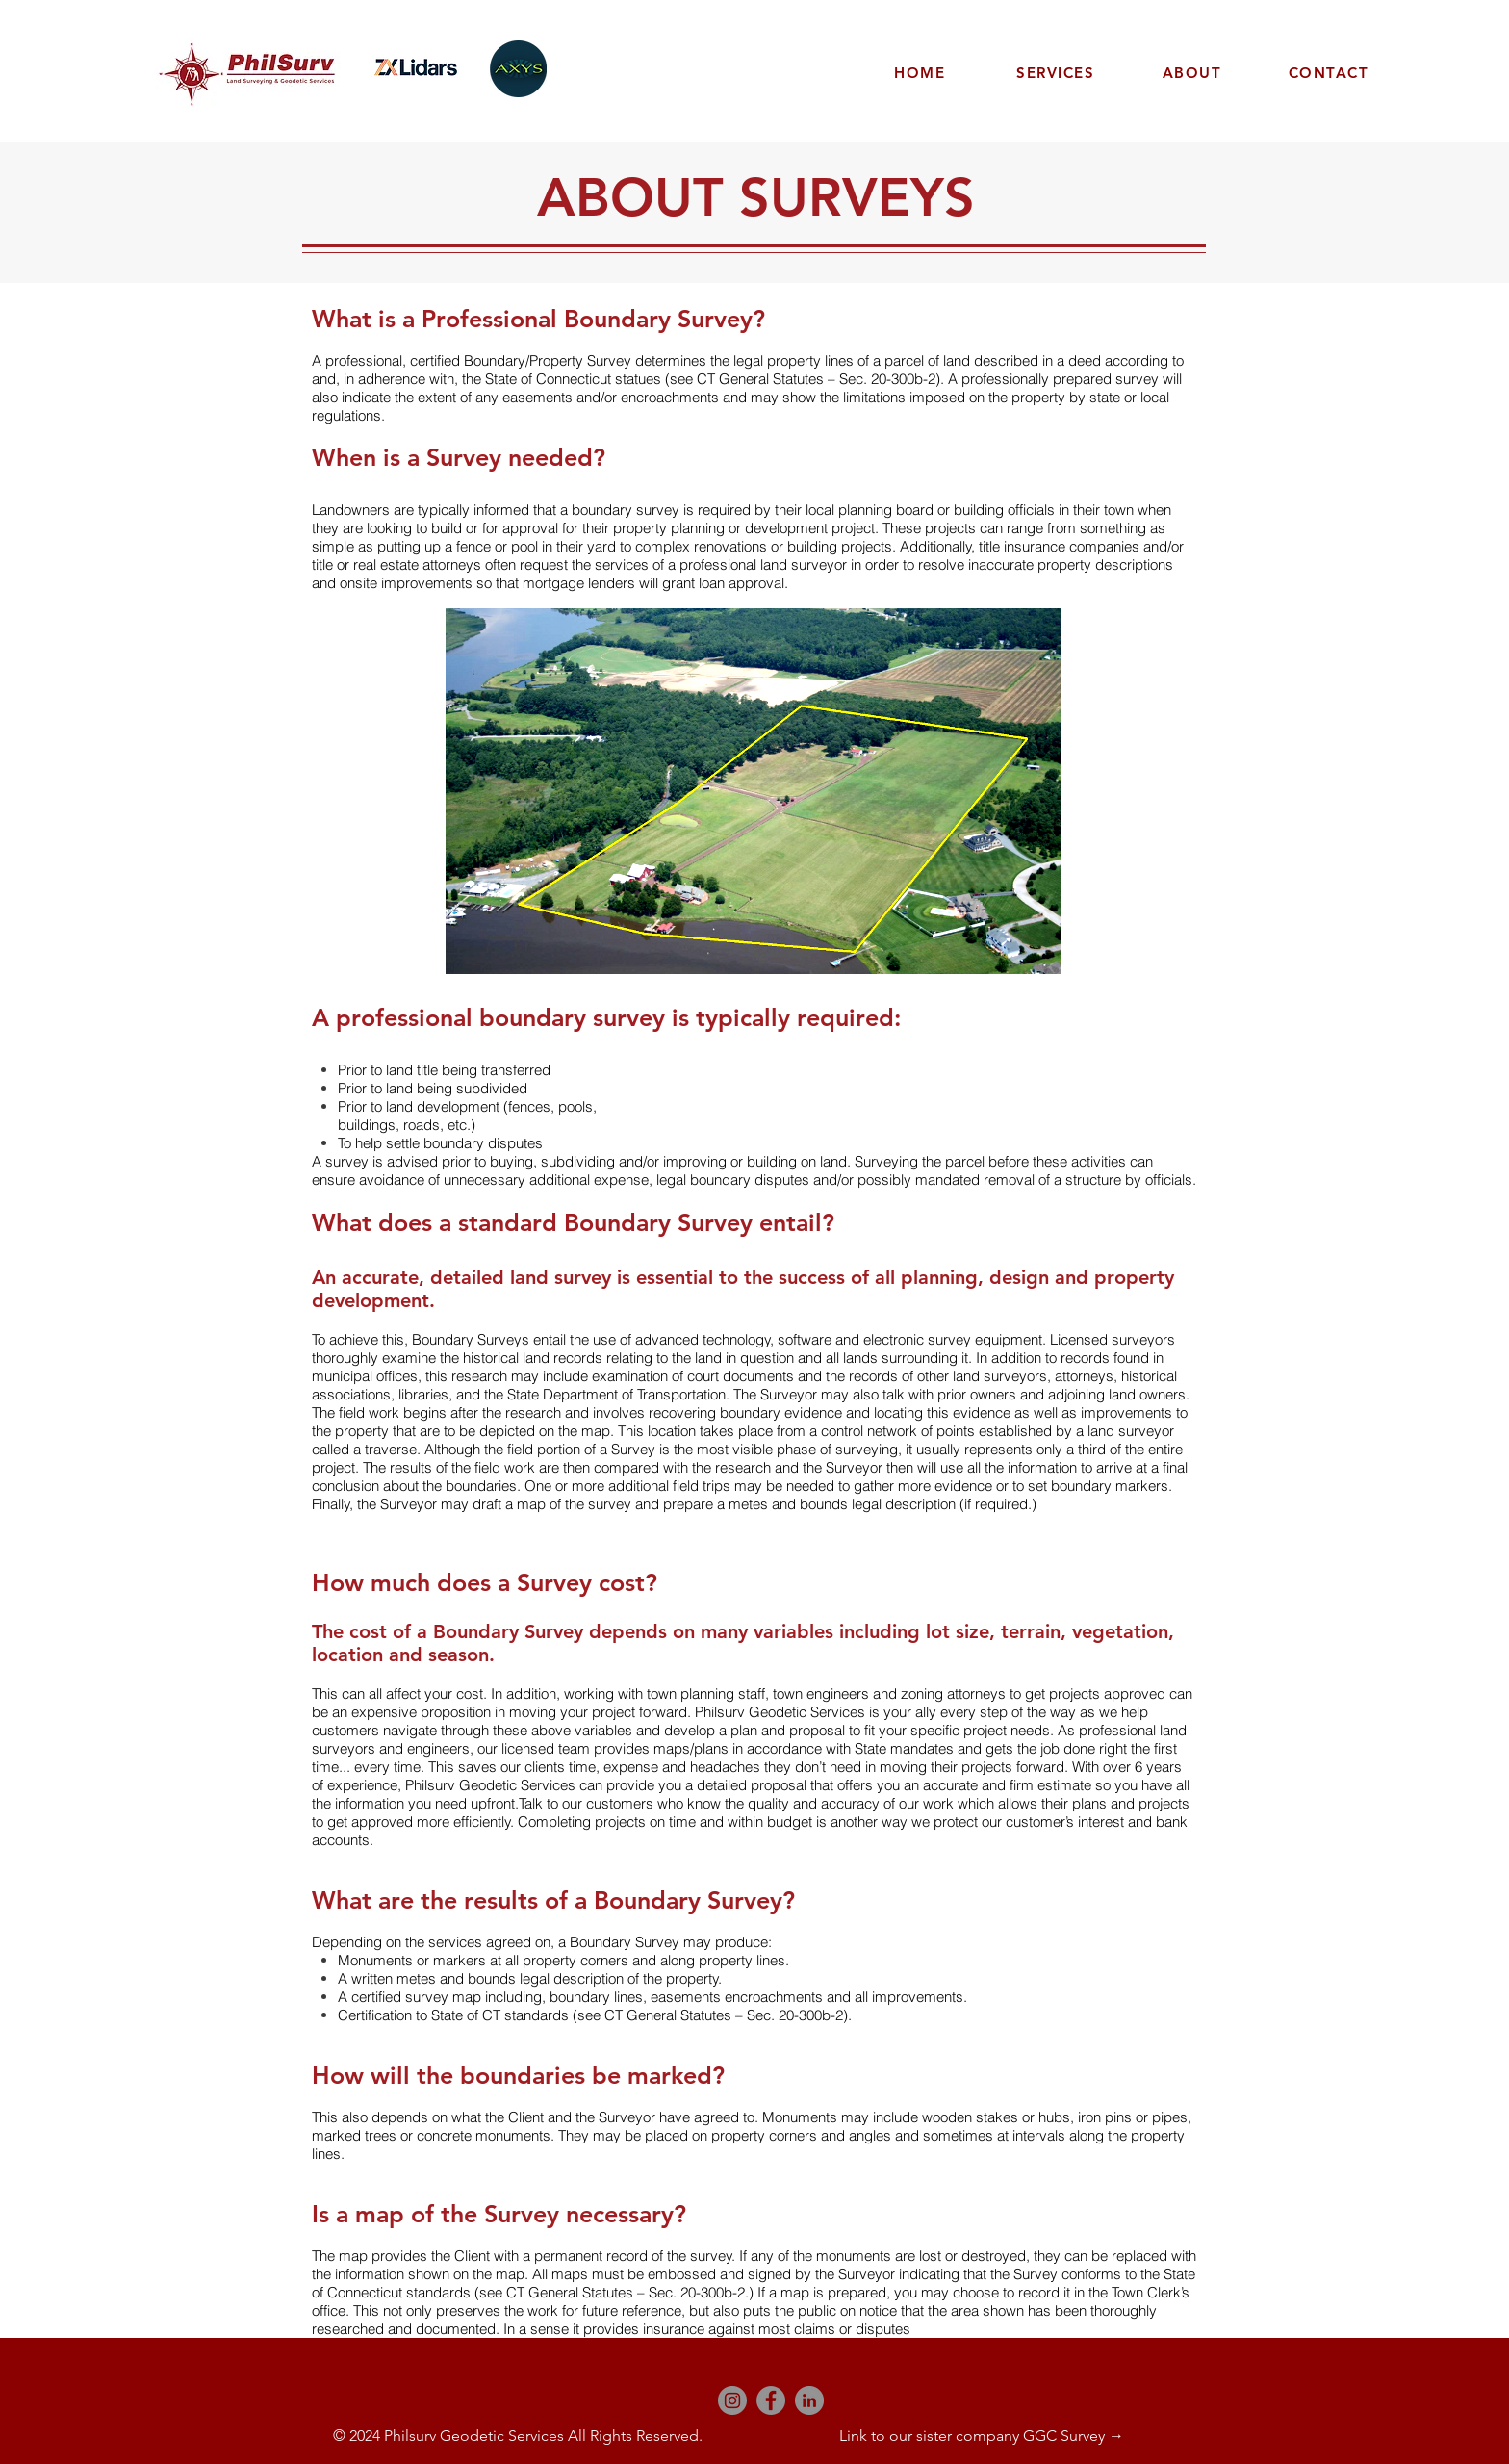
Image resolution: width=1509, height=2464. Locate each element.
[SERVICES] (1057, 72)
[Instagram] (732, 2400)
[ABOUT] (1194, 72)
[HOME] (922, 72)
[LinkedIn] (809, 2400)
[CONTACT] (1331, 72)
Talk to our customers (588, 1803)
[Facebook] (770, 2400)
